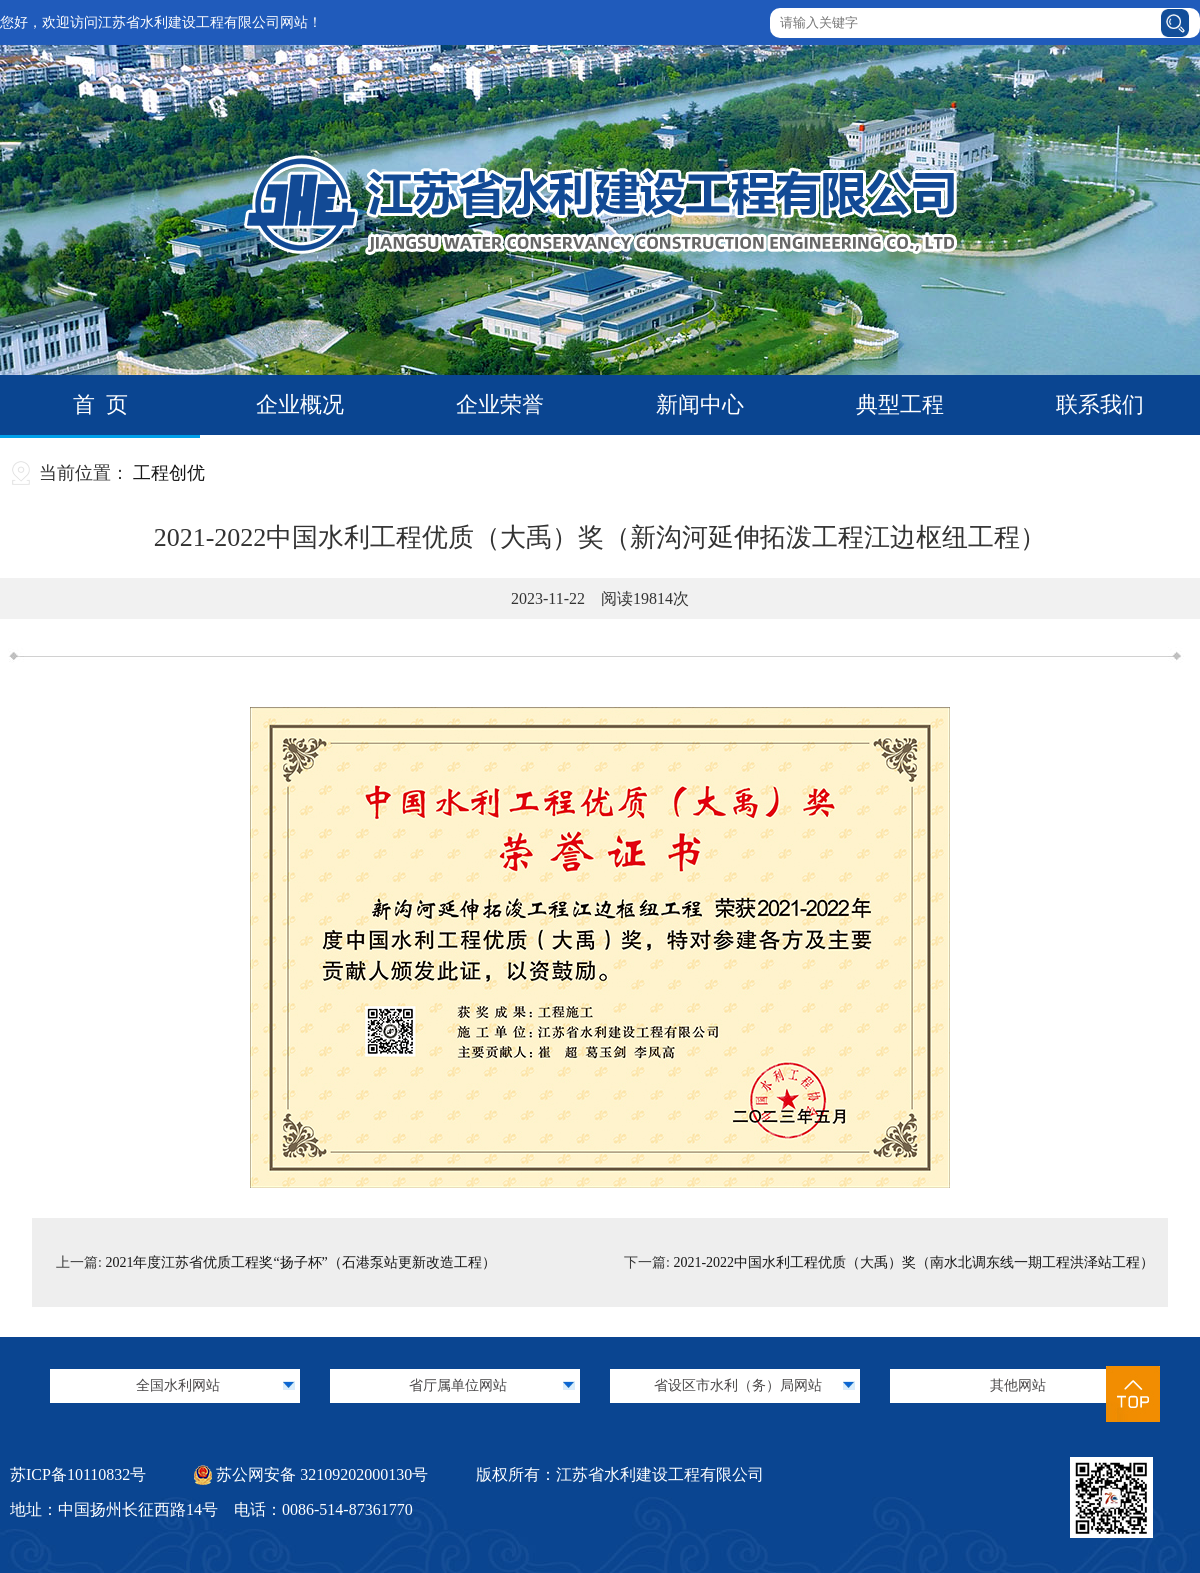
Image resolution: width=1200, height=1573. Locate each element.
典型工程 (900, 404)
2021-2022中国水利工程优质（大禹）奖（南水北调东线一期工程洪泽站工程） (913, 1262)
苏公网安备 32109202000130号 (311, 1474)
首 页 (100, 404)
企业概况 (300, 404)
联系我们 (1100, 404)
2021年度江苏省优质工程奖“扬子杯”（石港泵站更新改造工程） (300, 1262)
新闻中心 (700, 404)
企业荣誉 (500, 404)
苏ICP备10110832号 (78, 1474)
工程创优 (169, 473)
